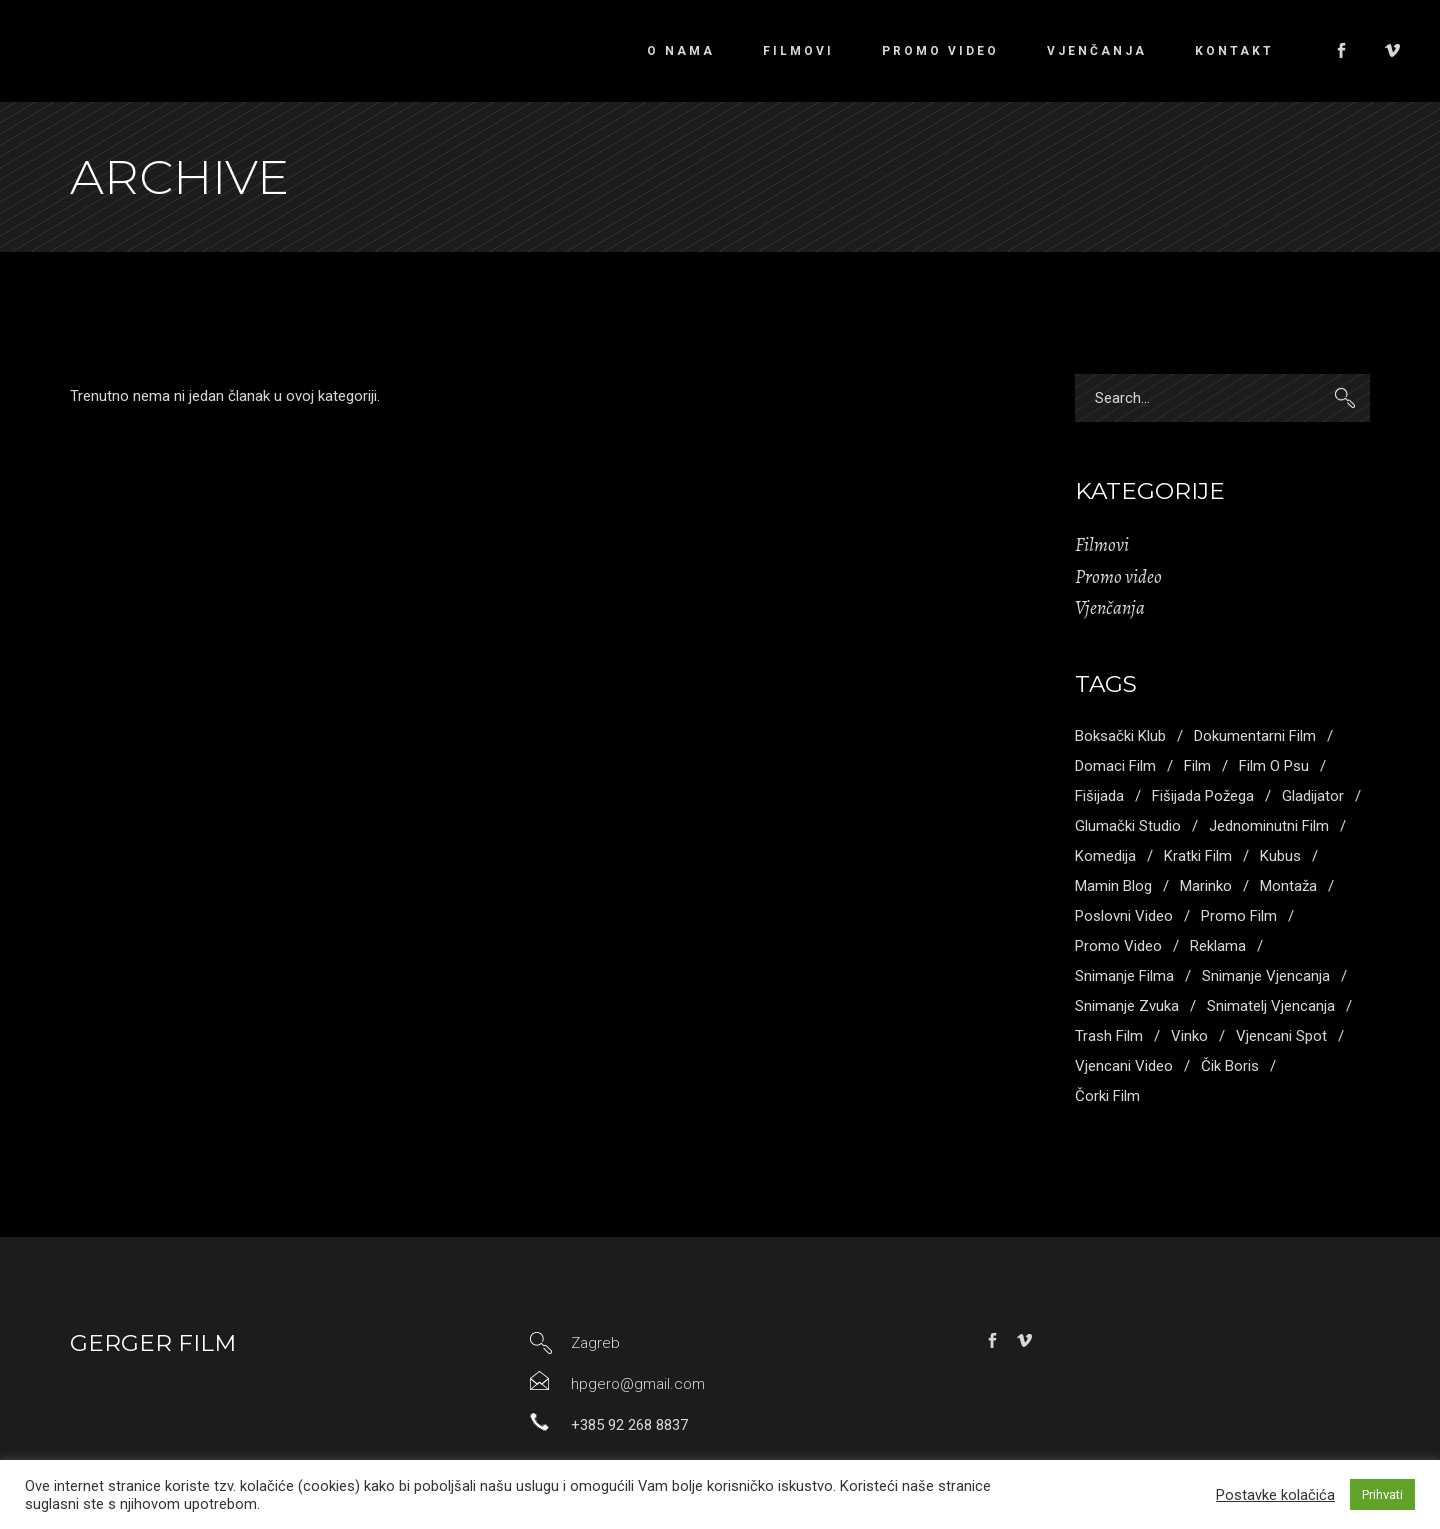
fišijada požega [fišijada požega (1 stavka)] (1203, 796)
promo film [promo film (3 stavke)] (1239, 916)
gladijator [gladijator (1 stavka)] (1313, 796)
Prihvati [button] (1382, 1494)
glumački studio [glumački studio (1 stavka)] (1128, 826)
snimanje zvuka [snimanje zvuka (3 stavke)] (1127, 1006)
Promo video (1118, 577)
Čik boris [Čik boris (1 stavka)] (1230, 1066)
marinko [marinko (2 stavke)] (1206, 886)
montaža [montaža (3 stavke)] (1288, 886)
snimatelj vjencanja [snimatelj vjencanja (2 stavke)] (1271, 1006)
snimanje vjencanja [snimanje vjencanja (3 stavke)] (1266, 976)
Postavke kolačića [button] (1275, 1495)
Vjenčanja (1110, 608)
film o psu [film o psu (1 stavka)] (1274, 766)
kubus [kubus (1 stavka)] (1280, 856)
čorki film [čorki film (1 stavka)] (1107, 1096)
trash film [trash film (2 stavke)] (1109, 1036)
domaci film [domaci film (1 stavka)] (1115, 766)
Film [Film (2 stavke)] (1197, 766)
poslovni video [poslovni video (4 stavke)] (1124, 916)
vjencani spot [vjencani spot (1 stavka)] (1281, 1036)
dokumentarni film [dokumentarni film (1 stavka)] (1255, 736)
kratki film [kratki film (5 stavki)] (1198, 856)
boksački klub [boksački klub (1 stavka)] (1120, 736)
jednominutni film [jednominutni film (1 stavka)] (1269, 826)
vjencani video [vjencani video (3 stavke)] (1124, 1066)
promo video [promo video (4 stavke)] (1118, 946)
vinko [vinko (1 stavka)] (1189, 1036)
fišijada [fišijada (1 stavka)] (1099, 796)
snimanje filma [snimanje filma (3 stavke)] (1124, 976)
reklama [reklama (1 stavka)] (1218, 946)
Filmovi (1102, 545)
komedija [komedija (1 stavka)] (1105, 856)
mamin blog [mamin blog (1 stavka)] (1113, 886)
